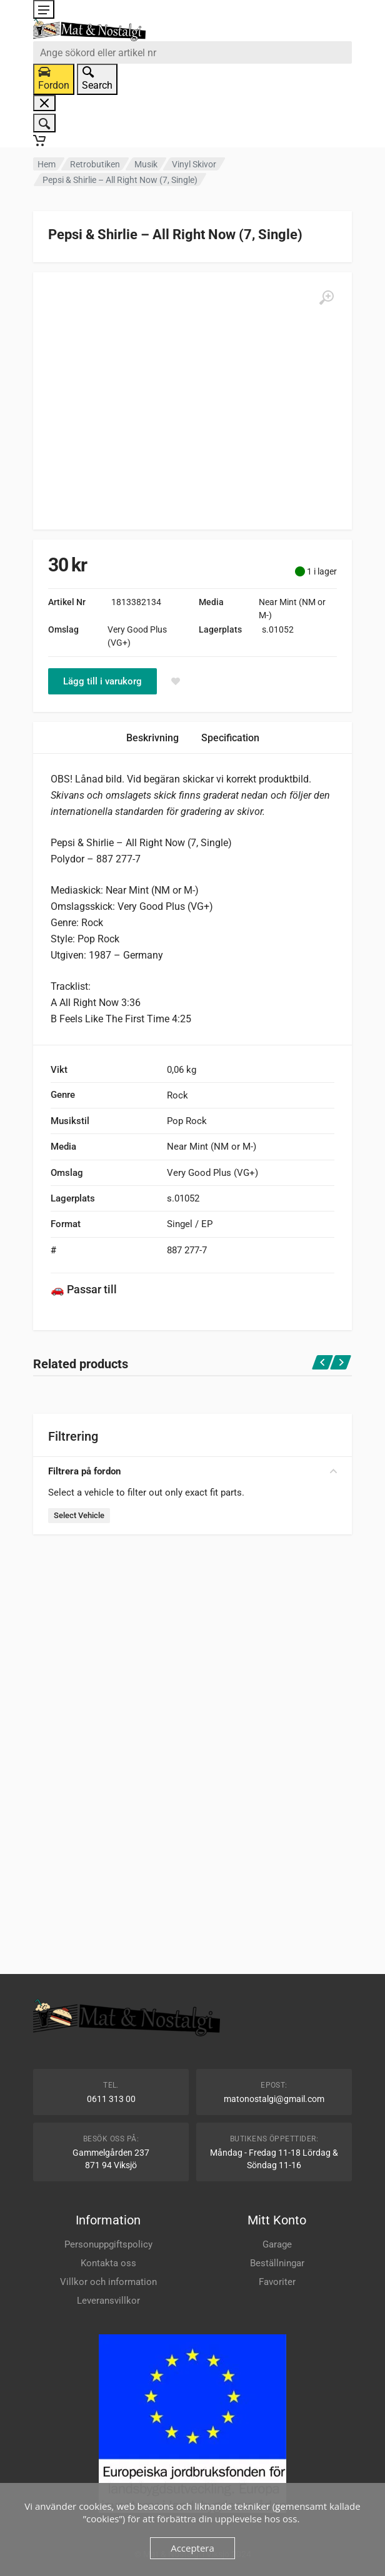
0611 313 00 (111, 2099)
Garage (277, 2244)
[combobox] (192, 52)
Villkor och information (108, 2281)
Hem (47, 164)
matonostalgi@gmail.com (274, 2099)
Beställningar (277, 2263)
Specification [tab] (230, 738)
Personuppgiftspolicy (108, 2244)
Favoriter (277, 2281)
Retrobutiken (95, 164)
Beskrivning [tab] (152, 738)
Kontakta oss (108, 2263)
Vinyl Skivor (194, 164)
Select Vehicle (79, 1515)
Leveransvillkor (108, 2300)
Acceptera (192, 2548)
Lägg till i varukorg (102, 681)
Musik (146, 164)
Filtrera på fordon (192, 1471)
